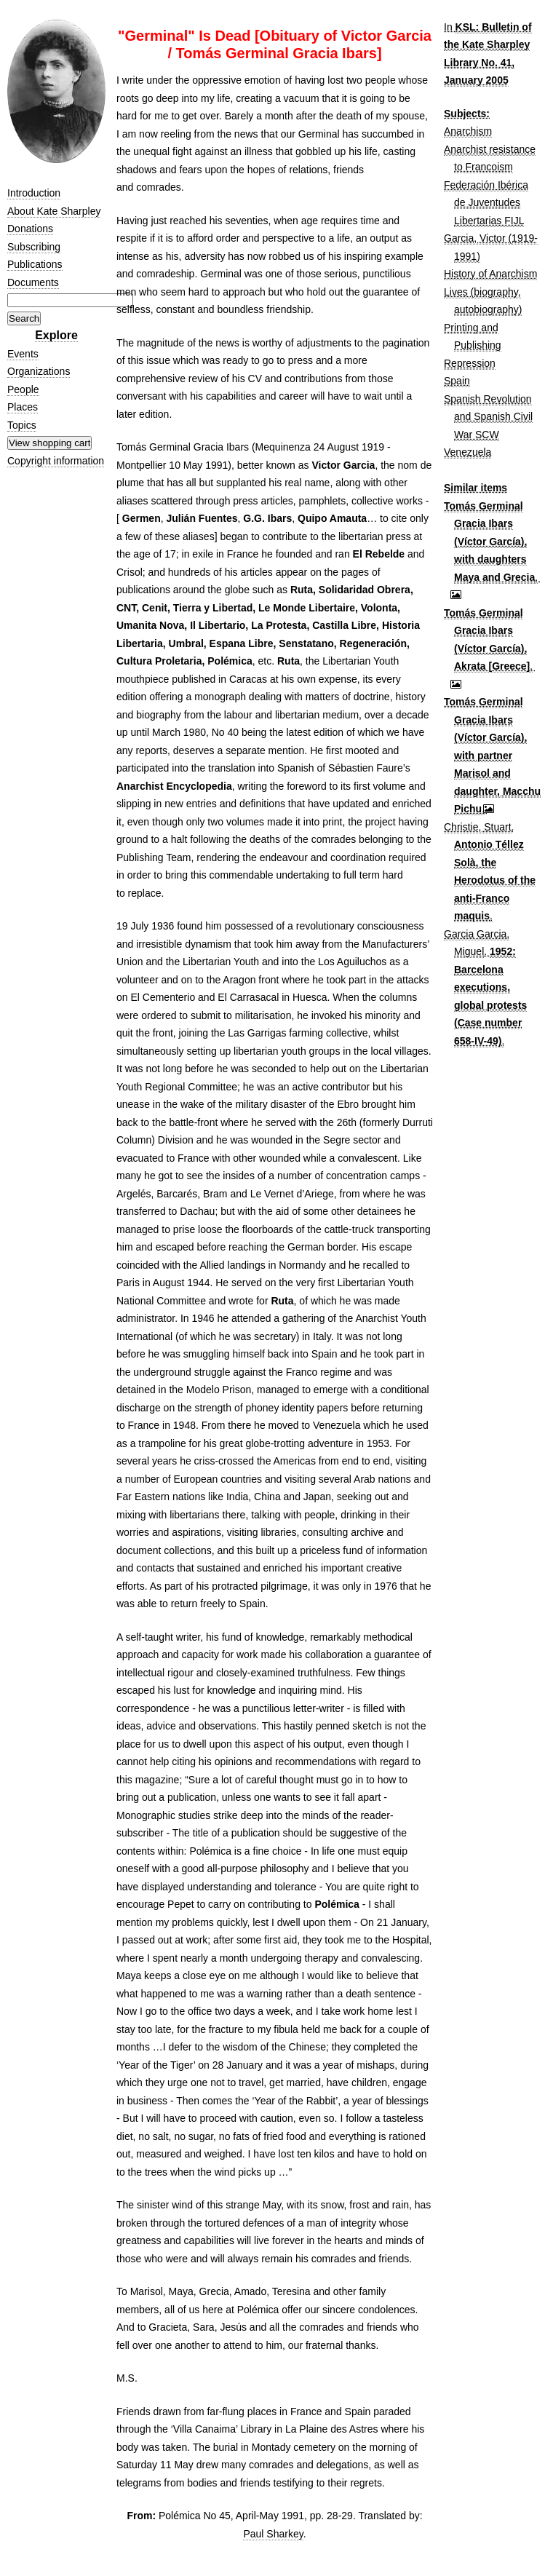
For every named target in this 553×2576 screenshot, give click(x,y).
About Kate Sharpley (53, 211)
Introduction (33, 193)
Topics (21, 425)
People (23, 389)
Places (22, 407)
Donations (30, 228)
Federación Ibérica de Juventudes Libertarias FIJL (486, 202)
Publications (35, 264)
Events (23, 354)
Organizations (38, 371)
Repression (470, 363)
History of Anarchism (490, 274)
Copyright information (55, 461)
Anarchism (468, 131)
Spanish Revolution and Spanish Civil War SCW (488, 416)
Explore (56, 335)
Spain (457, 381)
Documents (33, 282)
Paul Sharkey (273, 2534)
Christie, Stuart (478, 827)
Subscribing (33, 247)
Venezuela (467, 452)
